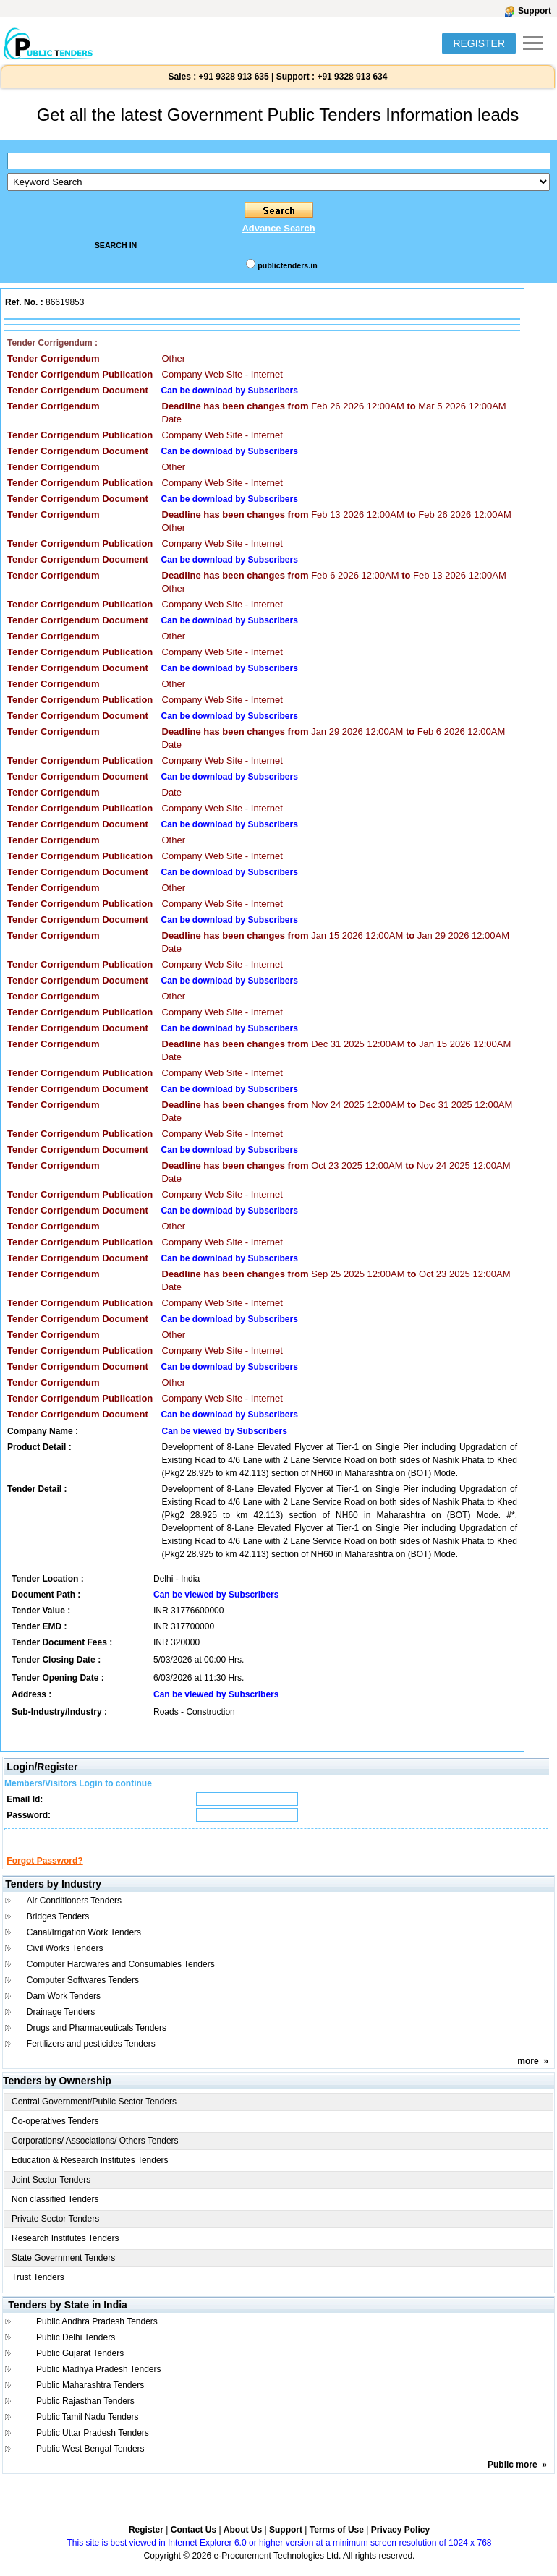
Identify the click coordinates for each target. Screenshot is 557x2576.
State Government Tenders (63, 2271)
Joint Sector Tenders (51, 2193)
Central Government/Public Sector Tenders (94, 2115)
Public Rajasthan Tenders (85, 2414)
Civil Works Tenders (65, 1961)
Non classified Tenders (55, 2212)
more (527, 2074)
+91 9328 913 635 (232, 77)
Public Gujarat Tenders (80, 2366)
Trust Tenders (38, 2290)
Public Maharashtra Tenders (90, 2398)
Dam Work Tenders (64, 2009)
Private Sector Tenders (55, 2232)
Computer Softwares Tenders (83, 1993)
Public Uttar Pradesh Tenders (92, 2446)
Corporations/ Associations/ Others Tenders (95, 2154)
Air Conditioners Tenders (74, 1913)
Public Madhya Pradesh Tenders (98, 2382)
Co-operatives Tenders (55, 2134)
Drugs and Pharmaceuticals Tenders (96, 2041)
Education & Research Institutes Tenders (90, 2173)
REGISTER (479, 43)
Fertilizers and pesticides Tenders (91, 2057)
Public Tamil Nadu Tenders (87, 2430)
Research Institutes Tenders (65, 2251)
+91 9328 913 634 (352, 77)
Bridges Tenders (58, 1929)
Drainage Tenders (61, 2025)
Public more (512, 2478)
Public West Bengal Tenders (90, 2462)
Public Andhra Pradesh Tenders (97, 2334)
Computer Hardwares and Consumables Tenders (121, 1977)
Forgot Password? (44, 1874)
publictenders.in (287, 265)
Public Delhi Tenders (75, 2350)
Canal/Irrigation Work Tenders (84, 1945)
